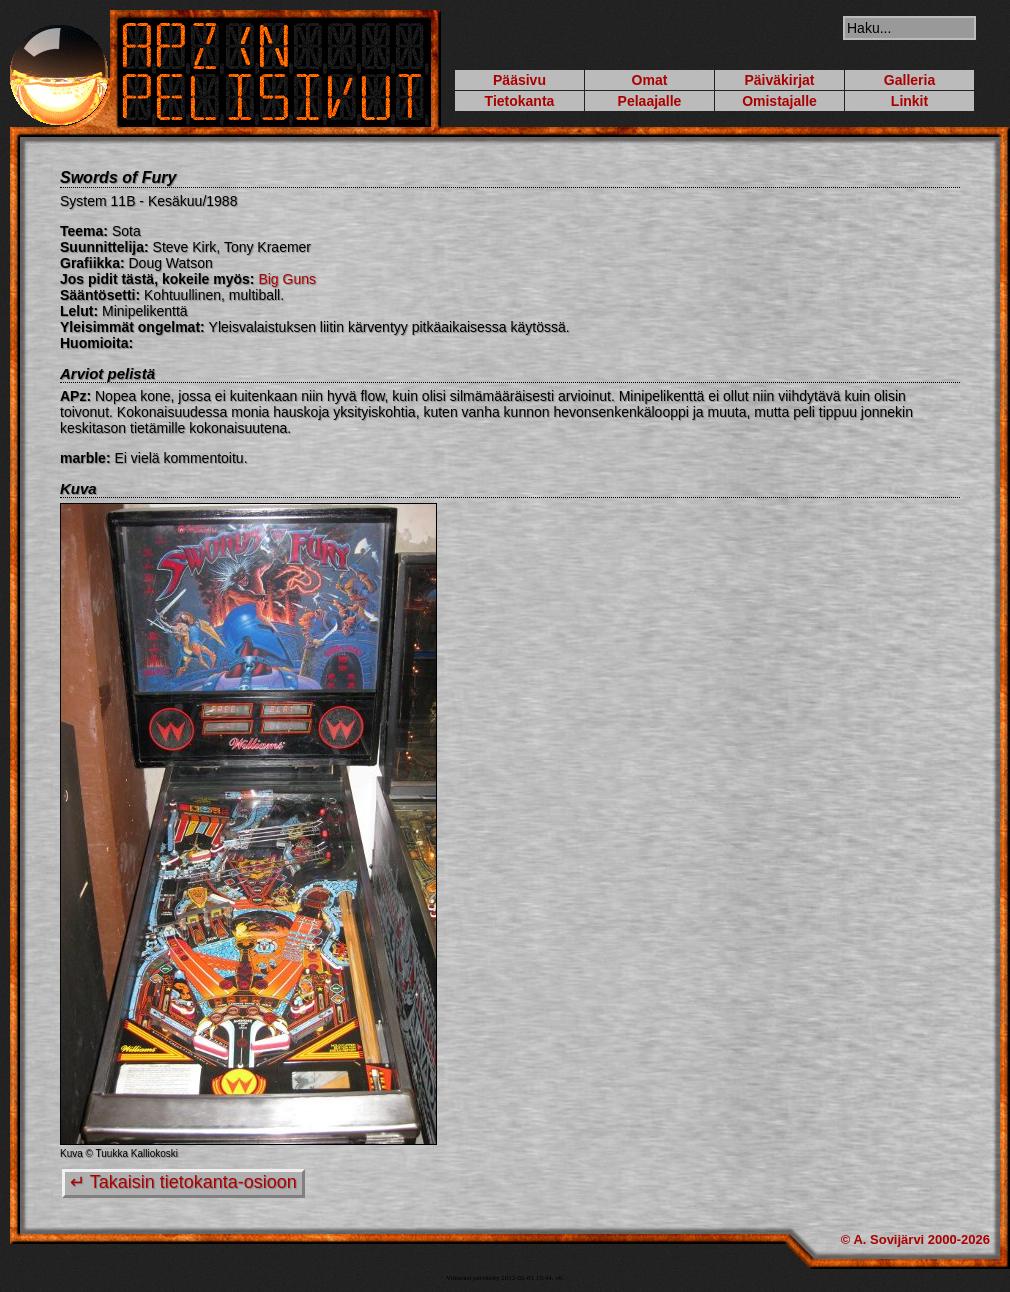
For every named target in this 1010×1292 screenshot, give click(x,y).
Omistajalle (779, 101)
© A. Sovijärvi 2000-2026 (915, 1239)
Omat (650, 80)
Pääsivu (519, 80)
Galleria (909, 80)
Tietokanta (520, 101)
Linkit (909, 101)
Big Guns (287, 279)
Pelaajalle (650, 101)
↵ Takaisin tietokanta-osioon (183, 1182)
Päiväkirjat (779, 80)
